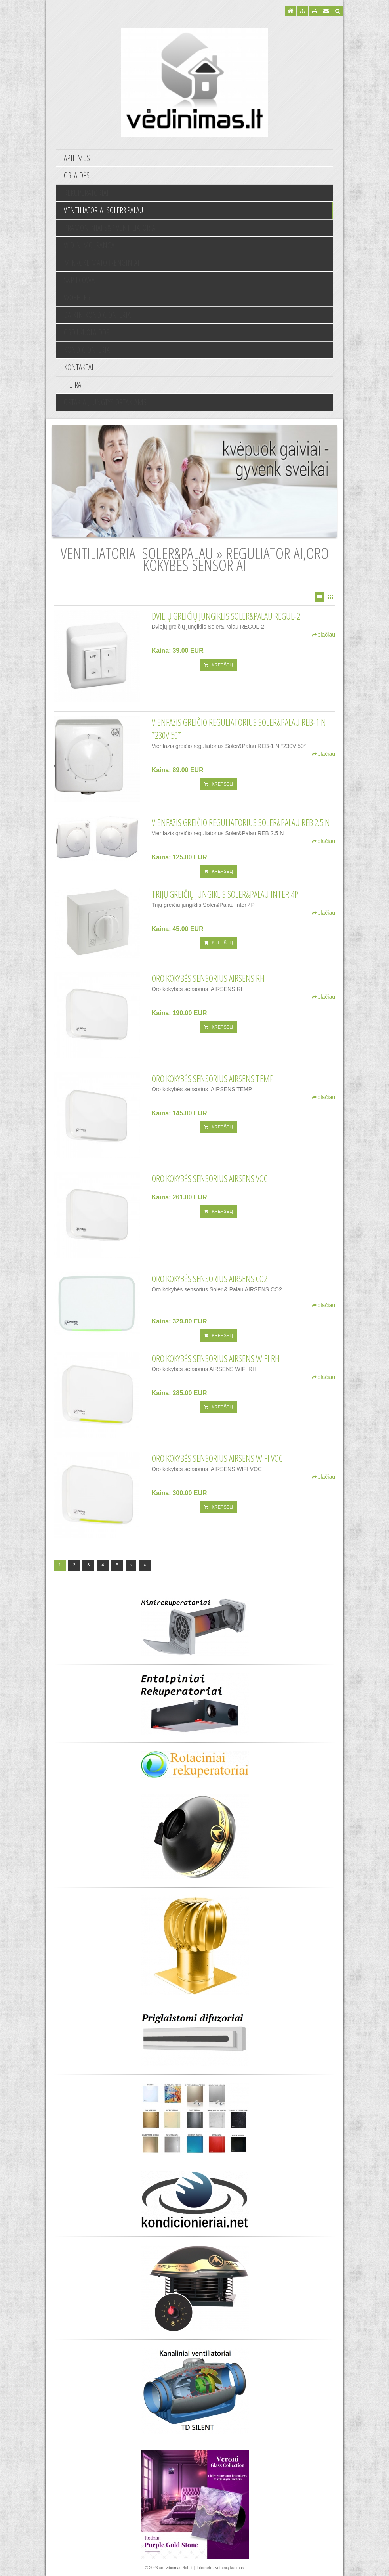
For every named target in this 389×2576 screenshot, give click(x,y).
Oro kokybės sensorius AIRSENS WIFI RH (216, 1358)
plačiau (323, 634)
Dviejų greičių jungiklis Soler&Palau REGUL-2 (226, 616)
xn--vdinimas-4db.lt (175, 2568)
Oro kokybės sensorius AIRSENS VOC (209, 1178)
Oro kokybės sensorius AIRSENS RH (208, 978)
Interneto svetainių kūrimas (220, 2568)
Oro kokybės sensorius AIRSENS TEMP (213, 1078)
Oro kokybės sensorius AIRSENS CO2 (209, 1278)
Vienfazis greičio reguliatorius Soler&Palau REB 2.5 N (241, 822)
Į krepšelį (218, 664)
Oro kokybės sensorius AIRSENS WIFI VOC (217, 1458)
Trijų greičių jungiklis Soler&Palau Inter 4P (225, 894)
